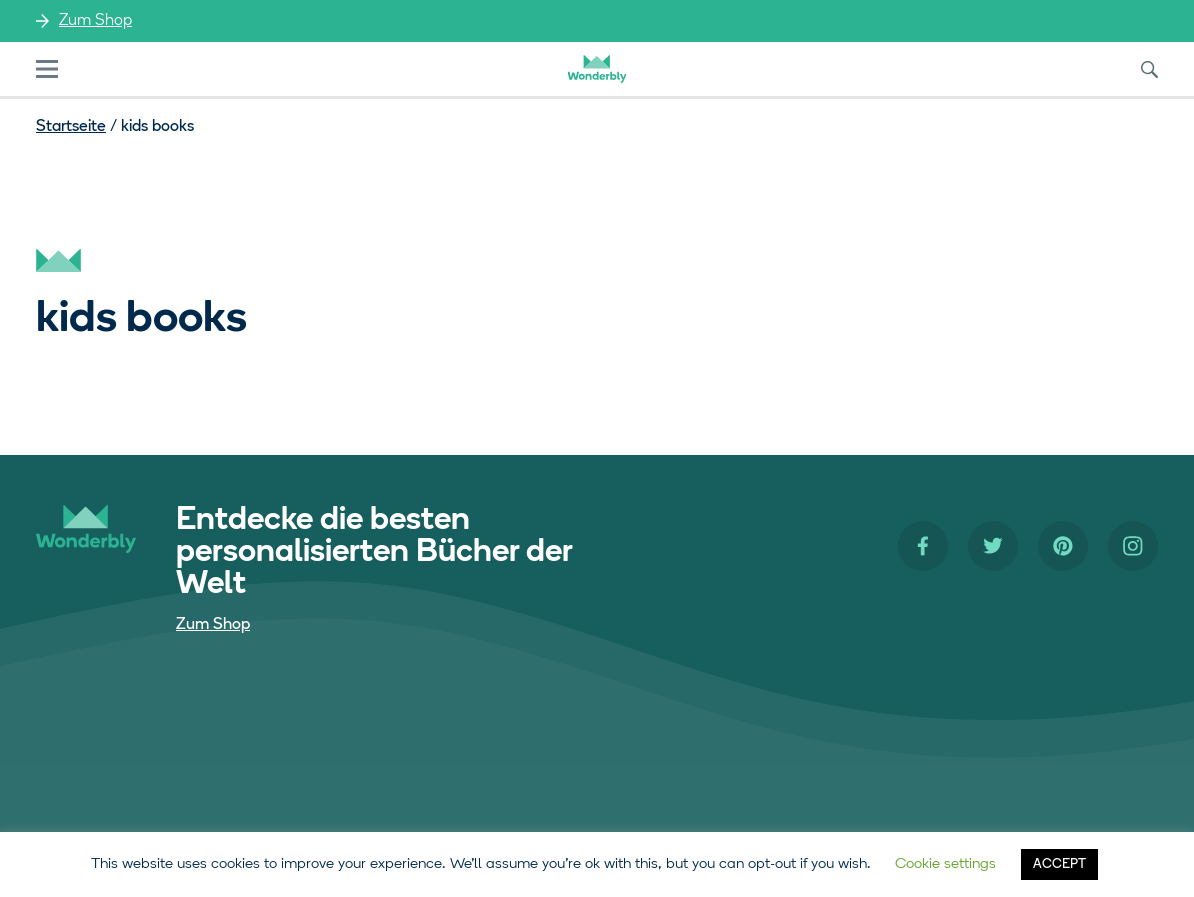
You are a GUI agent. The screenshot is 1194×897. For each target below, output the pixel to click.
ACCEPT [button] (1059, 864)
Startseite (71, 127)
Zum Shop (95, 21)
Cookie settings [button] (945, 864)
